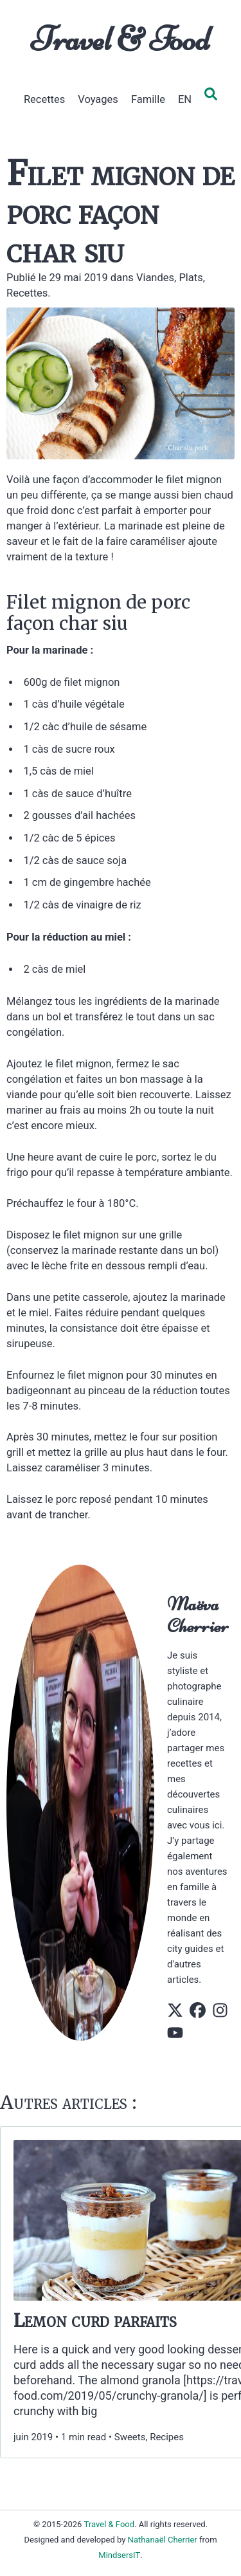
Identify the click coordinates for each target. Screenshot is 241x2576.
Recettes (44, 99)
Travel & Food (120, 39)
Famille (148, 99)
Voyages (98, 99)
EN (185, 99)
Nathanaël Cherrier (162, 2539)
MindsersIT (119, 2555)
